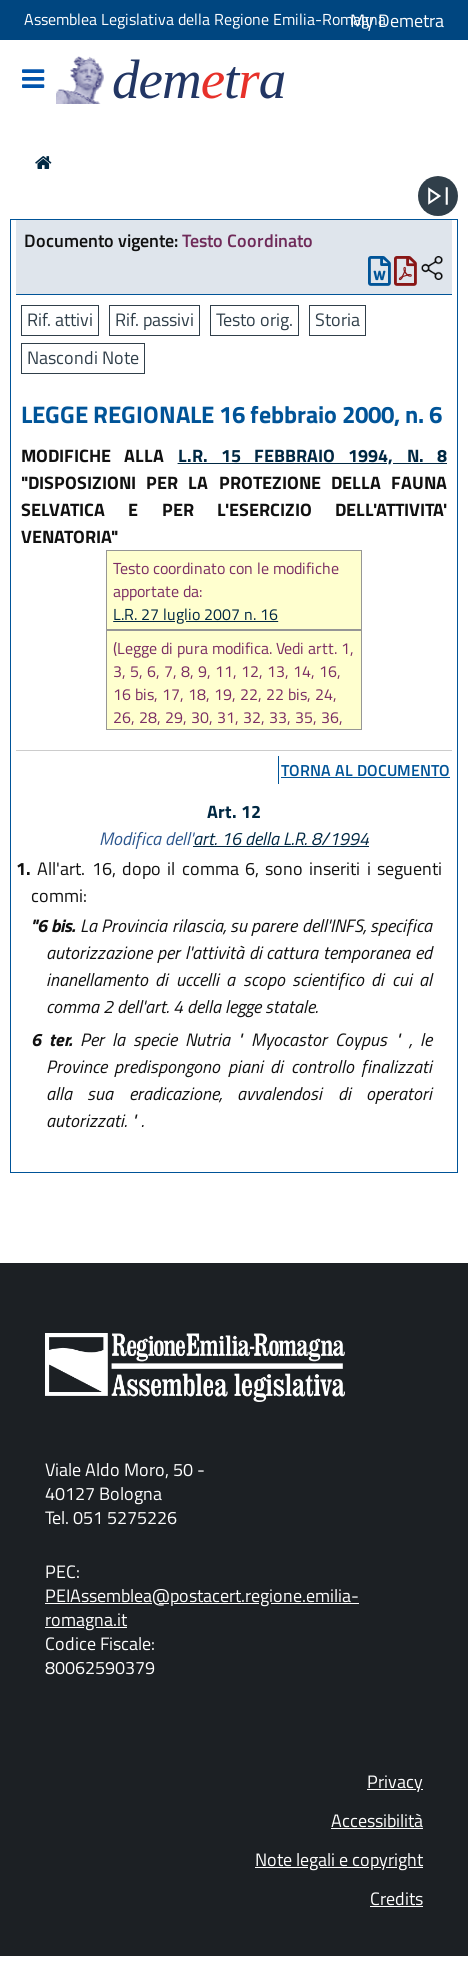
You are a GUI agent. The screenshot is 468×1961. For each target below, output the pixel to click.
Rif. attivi (60, 319)
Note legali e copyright (339, 1859)
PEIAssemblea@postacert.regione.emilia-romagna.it (202, 1607)
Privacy (395, 1781)
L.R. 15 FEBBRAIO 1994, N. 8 (312, 455)
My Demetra (397, 20)
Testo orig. (254, 319)
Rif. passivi (154, 319)
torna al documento (365, 770)
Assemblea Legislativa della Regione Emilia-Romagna (205, 19)
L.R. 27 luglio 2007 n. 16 (195, 614)
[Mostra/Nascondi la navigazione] (33, 80)
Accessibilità (377, 1820)
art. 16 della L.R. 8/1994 (281, 838)
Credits (396, 1898)
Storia (337, 319)
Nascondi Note (83, 357)
